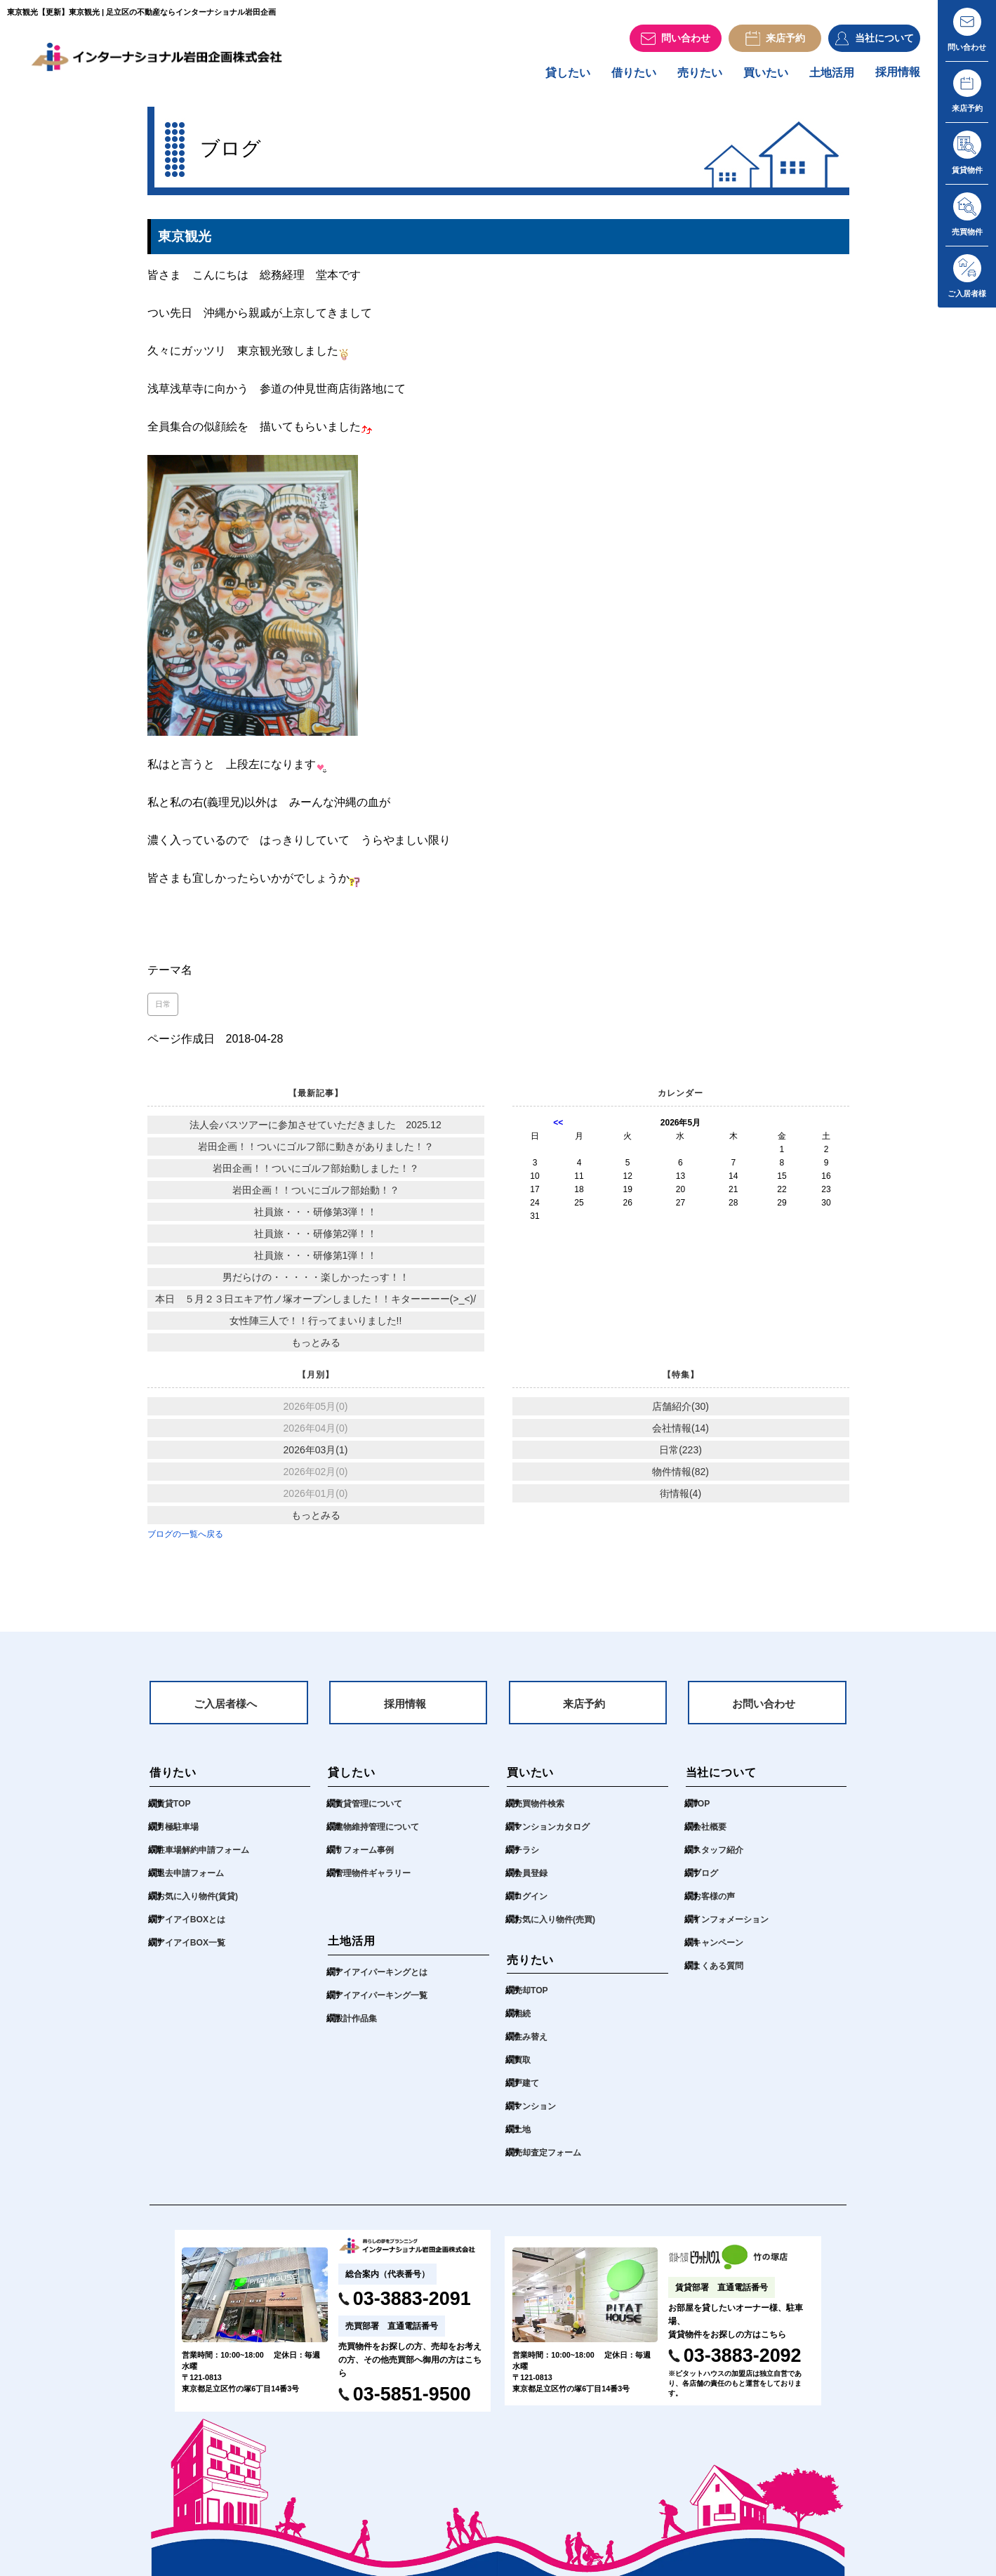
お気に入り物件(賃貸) (201, 1906)
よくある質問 (720, 1975)
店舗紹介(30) (680, 1412)
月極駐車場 (179, 1836)
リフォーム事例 (367, 1859)
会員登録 (532, 1882)
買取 (523, 2070)
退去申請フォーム (193, 1882)
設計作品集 (357, 2028)
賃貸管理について (371, 1813)
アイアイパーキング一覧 (385, 2005)
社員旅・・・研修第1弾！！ (316, 1261)
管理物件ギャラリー (376, 1882)
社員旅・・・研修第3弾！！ (316, 1218)
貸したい (552, 78)
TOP (702, 1813)
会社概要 (711, 1836)
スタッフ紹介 (720, 1859)
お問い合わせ (763, 1711)
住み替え (532, 2047)
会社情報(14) (680, 1434)
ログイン (532, 1906)
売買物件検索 (541, 1813)
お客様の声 (715, 1906)
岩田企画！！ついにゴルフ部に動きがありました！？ (316, 1152)
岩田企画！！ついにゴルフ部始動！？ (315, 1196)
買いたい (759, 78)
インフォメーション (734, 1929)
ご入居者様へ (225, 1711)
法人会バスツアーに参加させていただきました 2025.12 (315, 1131)
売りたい (690, 78)
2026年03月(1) (316, 1456)
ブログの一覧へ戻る (185, 1540)
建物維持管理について (380, 1836)
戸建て (527, 2093)
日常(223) (680, 1456)
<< (558, 1129)
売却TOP (532, 2000)
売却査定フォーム (550, 2163)
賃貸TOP (175, 1813)
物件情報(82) (680, 1478)
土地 (523, 2139)
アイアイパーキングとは (385, 1981)
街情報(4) (680, 1499)
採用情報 (896, 78)
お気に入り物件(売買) (558, 1929)
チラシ (527, 1859)
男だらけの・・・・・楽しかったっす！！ (316, 1283)
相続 (523, 2024)
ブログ (706, 1882)
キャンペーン (720, 1952)
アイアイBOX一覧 (194, 1952)
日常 (163, 1010)
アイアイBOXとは (194, 1929)
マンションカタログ (555, 1836)
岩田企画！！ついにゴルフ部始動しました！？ (316, 1174)
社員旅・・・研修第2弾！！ (316, 1240)
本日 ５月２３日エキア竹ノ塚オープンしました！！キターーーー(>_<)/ (315, 1305)
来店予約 (584, 1711)
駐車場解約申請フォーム (207, 1859)
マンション (536, 2116)
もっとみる (315, 1348)
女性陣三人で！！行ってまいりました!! (316, 1327)
